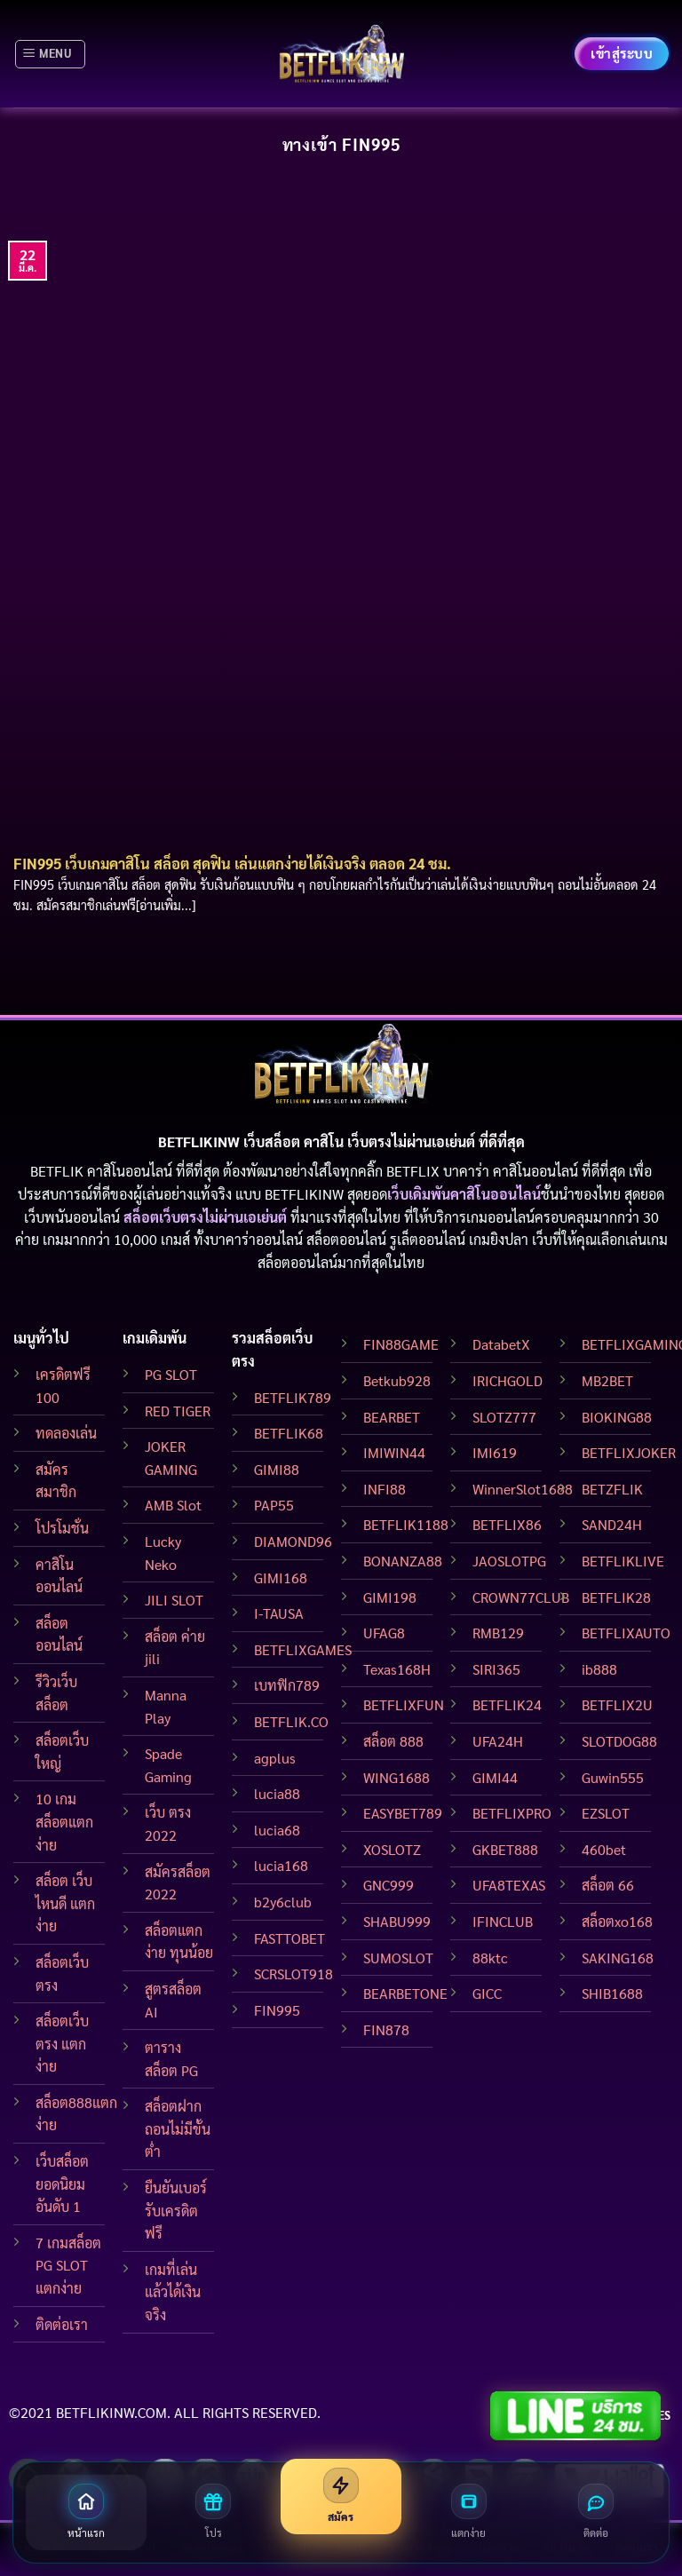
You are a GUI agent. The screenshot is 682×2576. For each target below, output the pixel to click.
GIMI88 (276, 1469)
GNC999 (388, 1884)
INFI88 (384, 1488)
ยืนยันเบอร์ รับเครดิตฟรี (176, 2210)
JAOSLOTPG (509, 1560)
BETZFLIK (612, 1488)
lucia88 (277, 1793)
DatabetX (501, 1344)
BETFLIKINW (304, 1194)
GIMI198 (389, 1597)
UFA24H (497, 1741)
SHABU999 (397, 1921)
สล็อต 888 (393, 1741)
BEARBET (391, 1416)
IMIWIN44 (394, 1452)
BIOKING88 (617, 1416)
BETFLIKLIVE (623, 1560)
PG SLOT (171, 1374)
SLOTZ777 (504, 1416)
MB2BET (607, 1380)
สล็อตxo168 (617, 1921)
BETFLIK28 (616, 1597)
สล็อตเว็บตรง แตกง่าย (62, 2043)
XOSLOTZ (392, 1849)
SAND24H (612, 1524)
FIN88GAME (401, 1344)
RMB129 (498, 1632)
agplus (275, 1757)
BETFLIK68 (288, 1432)
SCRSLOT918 (293, 1973)
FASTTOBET (289, 1938)
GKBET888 (505, 1849)
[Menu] (50, 54)
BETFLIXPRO (511, 1812)
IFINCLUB (502, 1921)
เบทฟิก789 (287, 1685)
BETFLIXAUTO (626, 1632)
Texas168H (397, 1669)
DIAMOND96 (293, 1541)
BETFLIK (56, 1170)
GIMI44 (495, 1777)
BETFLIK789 (292, 1397)
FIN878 (386, 2029)
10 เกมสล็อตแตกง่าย (64, 1821)
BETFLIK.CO (291, 1721)
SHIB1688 (612, 1993)
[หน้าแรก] (86, 2512)
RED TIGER (177, 1410)
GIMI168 (280, 1577)
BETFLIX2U (617, 1704)
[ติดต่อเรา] (595, 2512)
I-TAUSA (279, 1613)
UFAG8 (384, 1632)
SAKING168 (618, 1957)
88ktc (490, 1957)
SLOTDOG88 (619, 1741)
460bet (604, 1849)
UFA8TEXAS (508, 1884)
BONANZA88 (402, 1560)
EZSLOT (606, 1812)
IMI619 (494, 1452)
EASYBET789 (402, 1812)
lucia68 (277, 1829)
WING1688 (396, 1777)
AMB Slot (173, 1504)
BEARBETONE (405, 1993)
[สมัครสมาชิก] (341, 2496)
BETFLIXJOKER (629, 1452)
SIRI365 (496, 1669)
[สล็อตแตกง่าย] (468, 2512)
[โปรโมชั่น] (214, 2512)
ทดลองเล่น (66, 1432)
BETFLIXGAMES (303, 1649)
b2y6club (283, 1901)
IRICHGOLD (507, 1380)
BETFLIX (413, 1170)
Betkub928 (397, 1380)
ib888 (599, 1669)
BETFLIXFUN (403, 1704)
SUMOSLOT (398, 1957)
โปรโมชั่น (62, 1527)
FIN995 (277, 2010)
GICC (487, 1993)
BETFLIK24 (507, 1704)
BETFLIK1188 (405, 1524)
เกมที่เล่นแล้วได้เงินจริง (173, 2292)
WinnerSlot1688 (522, 1488)
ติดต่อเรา (62, 2324)
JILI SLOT (174, 1599)
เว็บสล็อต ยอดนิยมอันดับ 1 (62, 2183)
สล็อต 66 (608, 1884)
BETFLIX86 (507, 1524)
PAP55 (274, 1504)
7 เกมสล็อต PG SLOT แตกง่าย (68, 2265)
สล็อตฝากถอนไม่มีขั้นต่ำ (177, 2128)
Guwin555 (613, 1777)
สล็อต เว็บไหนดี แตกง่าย (65, 1903)
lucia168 (281, 1865)
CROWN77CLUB (520, 1597)
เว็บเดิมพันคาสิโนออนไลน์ (464, 1194)
